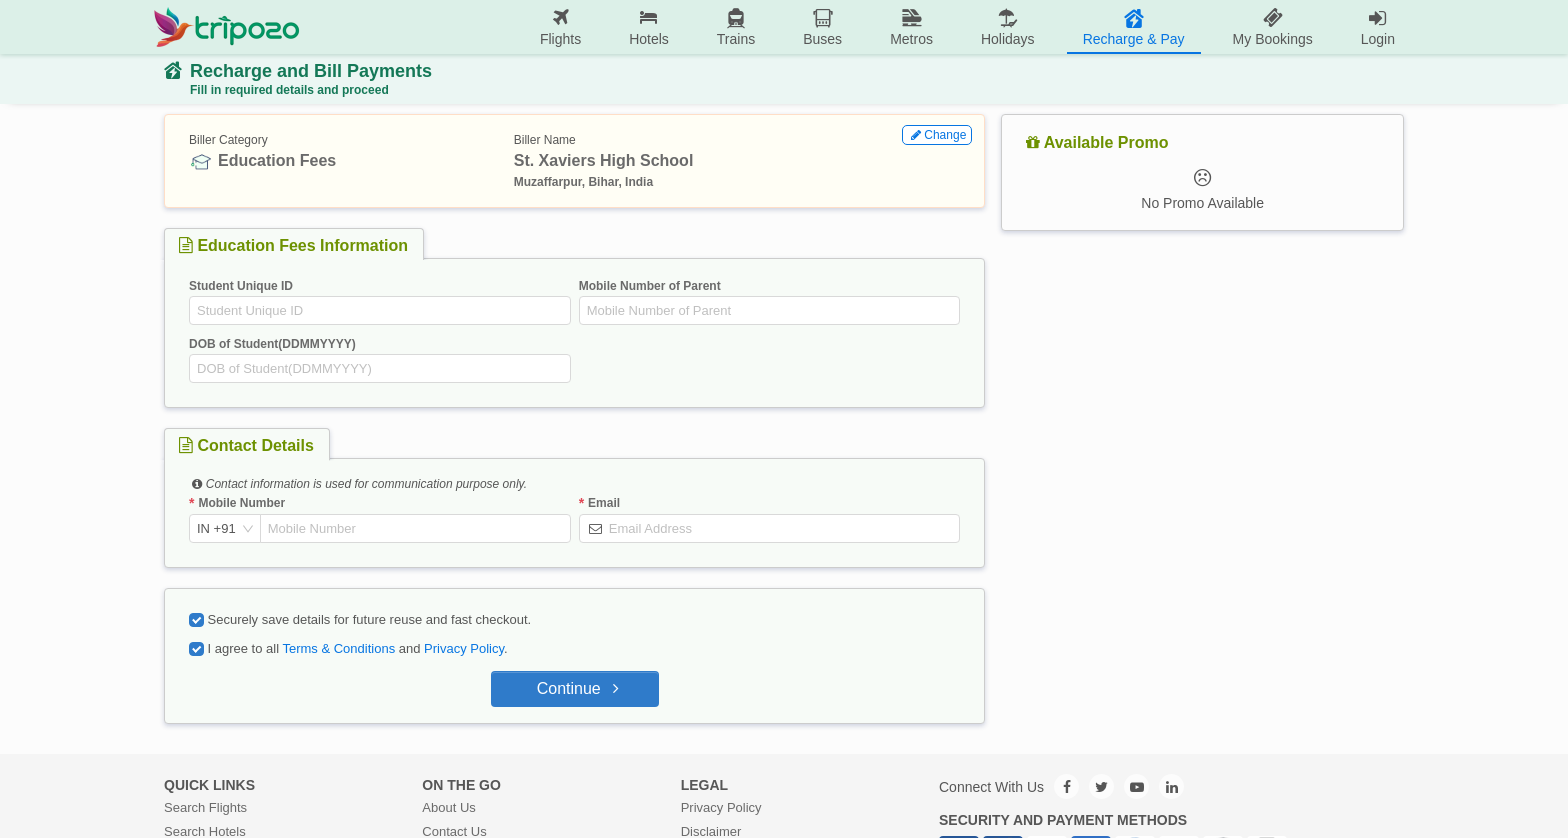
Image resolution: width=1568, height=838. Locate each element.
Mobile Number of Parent (650, 286)
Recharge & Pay (1134, 26)
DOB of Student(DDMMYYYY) (272, 344)
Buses (822, 26)
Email (604, 503)
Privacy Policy (464, 648)
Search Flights (205, 807)
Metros (911, 26)
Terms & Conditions (338, 648)
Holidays (1008, 26)
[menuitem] (560, 27)
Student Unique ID (241, 286)
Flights (560, 26)
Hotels (649, 26)
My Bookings (1273, 26)
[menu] (859, 27)
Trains (736, 26)
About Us (448, 807)
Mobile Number (241, 503)
